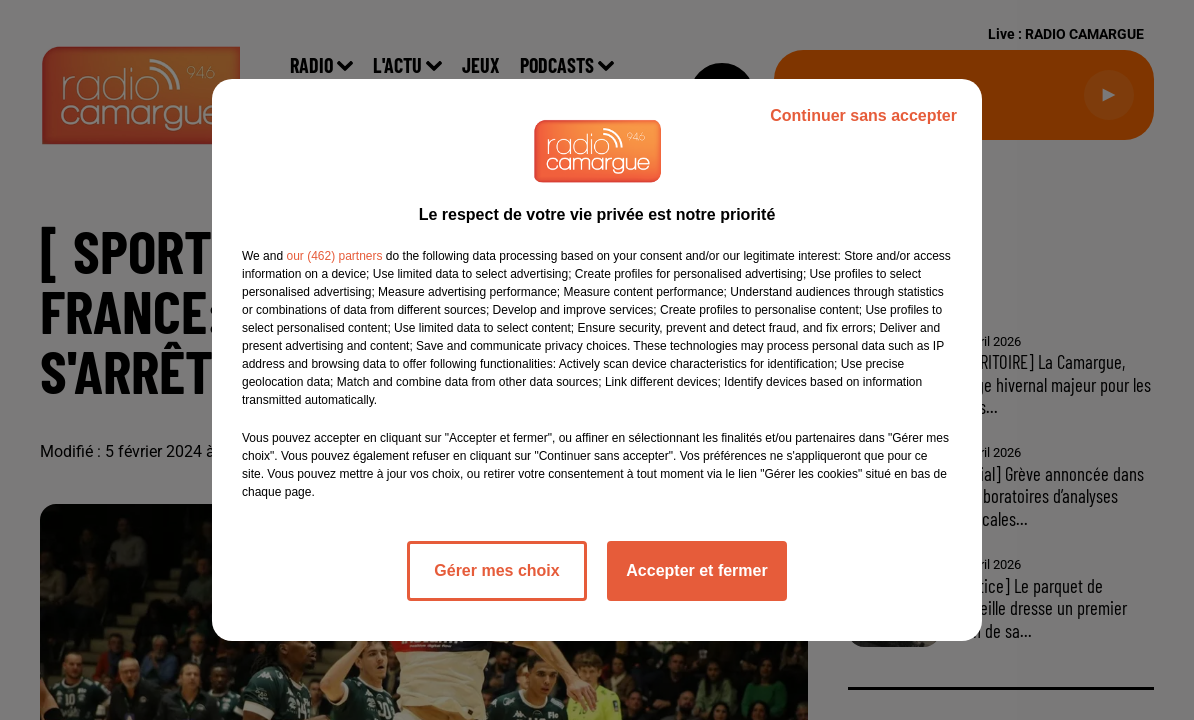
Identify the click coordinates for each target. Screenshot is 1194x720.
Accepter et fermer (696, 570)
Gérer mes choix (496, 570)
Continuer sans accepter (863, 115)
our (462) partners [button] (334, 256)
